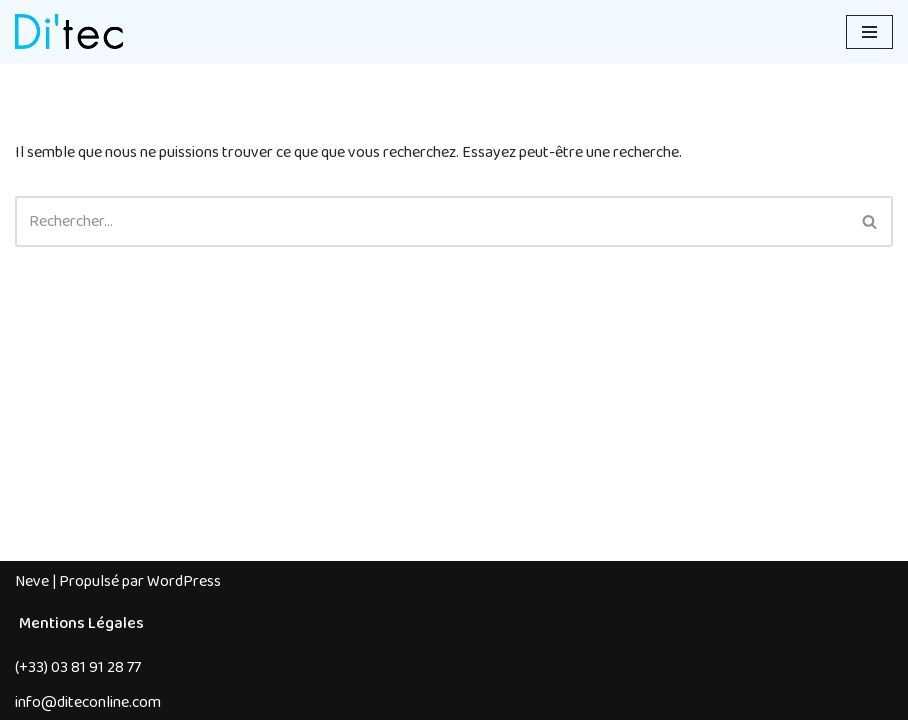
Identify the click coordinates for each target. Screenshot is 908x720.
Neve (32, 581)
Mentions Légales (81, 623)
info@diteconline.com (88, 702)
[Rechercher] (431, 221)
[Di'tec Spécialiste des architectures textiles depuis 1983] (69, 31)
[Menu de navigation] (869, 32)
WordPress (184, 581)
